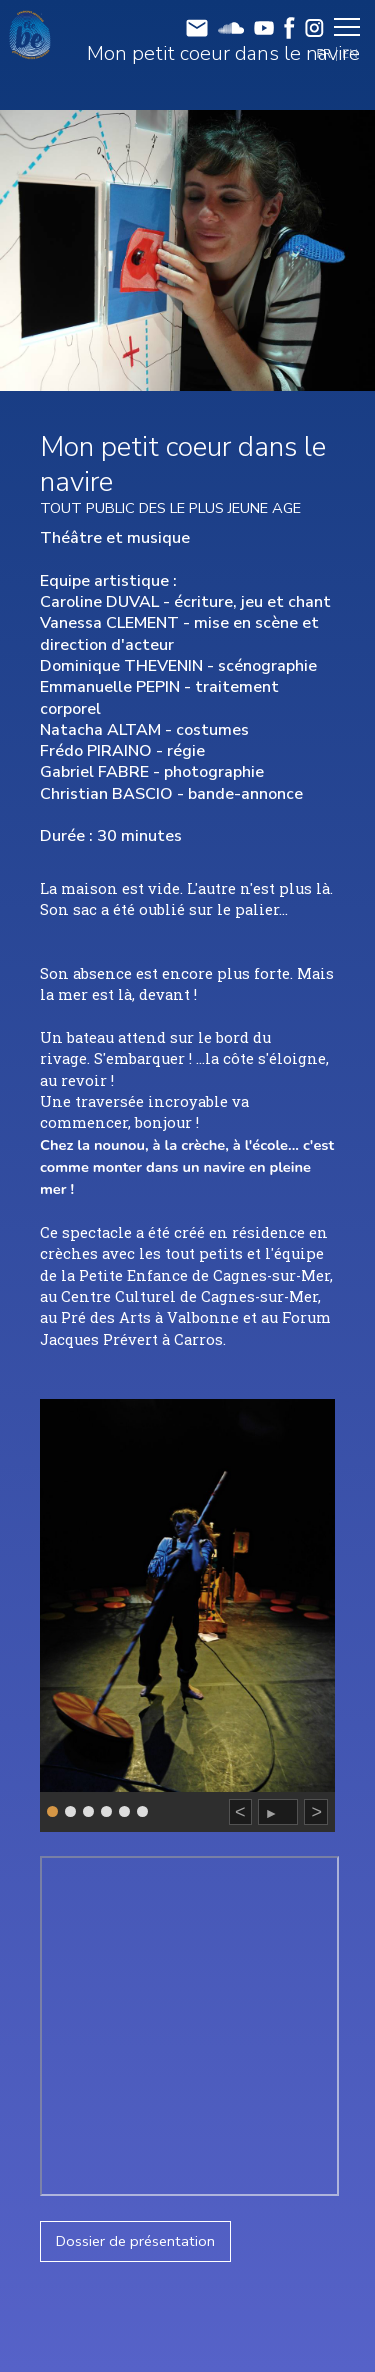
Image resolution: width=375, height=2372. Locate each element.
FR (324, 54)
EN (350, 54)
